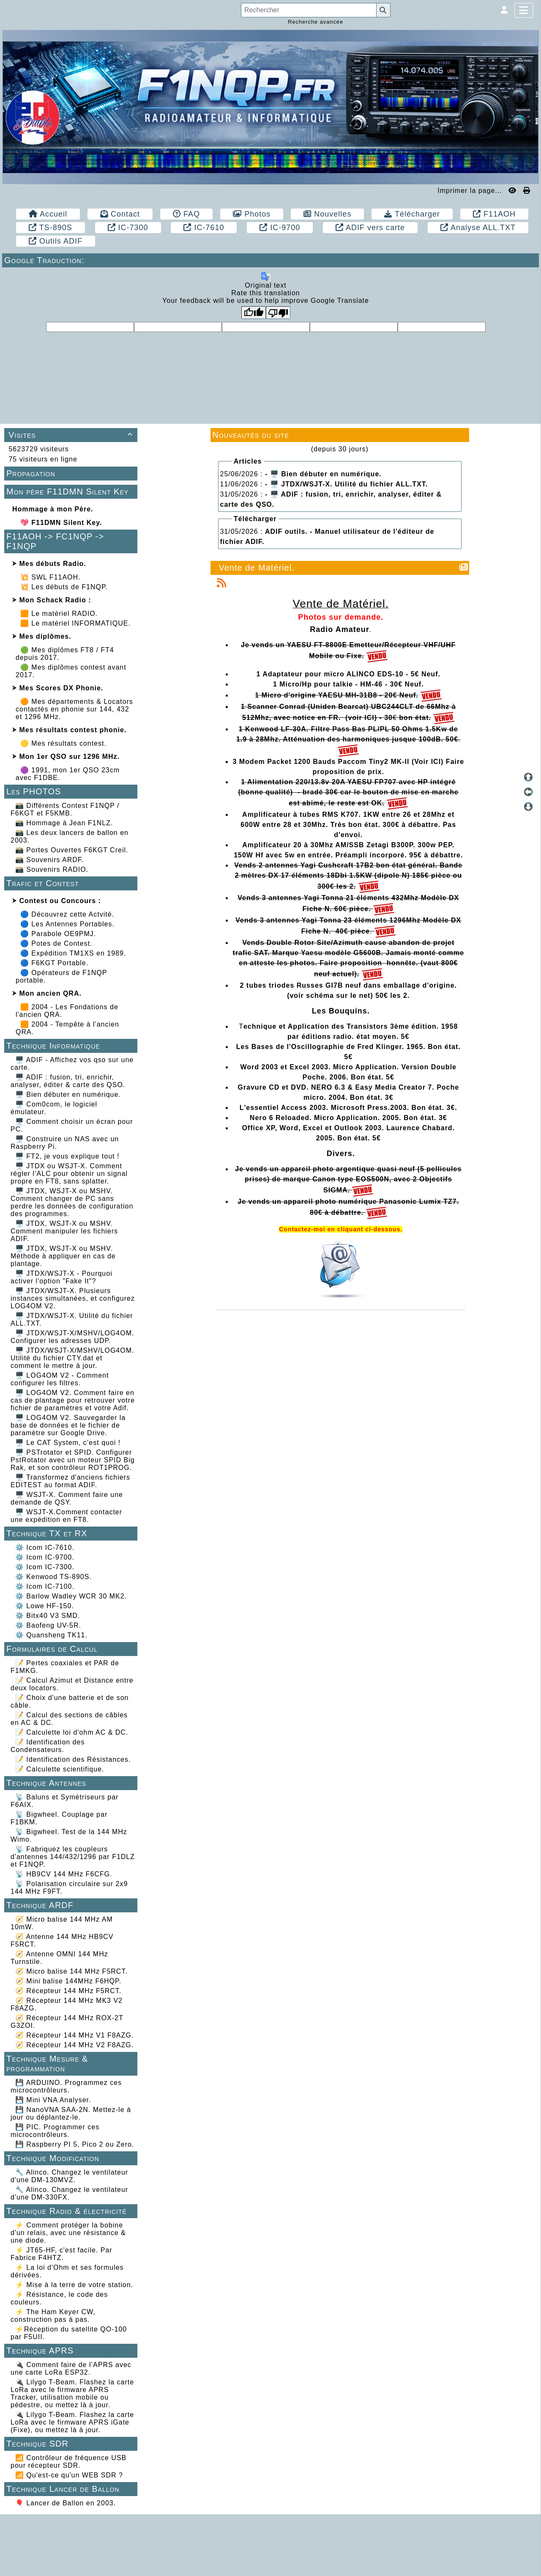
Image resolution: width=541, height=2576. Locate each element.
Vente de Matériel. (257, 567)
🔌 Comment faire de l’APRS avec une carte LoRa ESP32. (71, 2368)
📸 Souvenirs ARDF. (49, 859)
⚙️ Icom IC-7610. (44, 1547)
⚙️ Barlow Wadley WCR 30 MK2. (71, 1596)
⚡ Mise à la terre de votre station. (74, 2284)
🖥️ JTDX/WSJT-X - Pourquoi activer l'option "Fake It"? (61, 1277)
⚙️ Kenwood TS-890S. (53, 1576)
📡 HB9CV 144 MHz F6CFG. (63, 1874)
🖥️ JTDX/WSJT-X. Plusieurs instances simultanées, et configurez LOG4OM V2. (73, 1298)
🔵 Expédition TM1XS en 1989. (73, 953)
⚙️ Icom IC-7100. (44, 1586)
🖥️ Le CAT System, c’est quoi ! (67, 1442)
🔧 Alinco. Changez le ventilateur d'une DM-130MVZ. (69, 2176)
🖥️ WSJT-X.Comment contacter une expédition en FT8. (66, 1515)
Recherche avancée (315, 22)
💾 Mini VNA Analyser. (53, 2100)
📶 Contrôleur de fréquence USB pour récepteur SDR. (68, 2461)
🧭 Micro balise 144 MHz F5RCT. (71, 1971)
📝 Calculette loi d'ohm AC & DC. (71, 1732)
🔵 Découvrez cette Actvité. (67, 914)
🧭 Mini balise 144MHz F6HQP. (68, 1981)
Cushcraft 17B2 (346, 865)
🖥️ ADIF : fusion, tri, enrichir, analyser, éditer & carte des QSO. (68, 1081)
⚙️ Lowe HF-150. (44, 1605)
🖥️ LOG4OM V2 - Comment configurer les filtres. (60, 1379)
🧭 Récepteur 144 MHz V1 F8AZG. (74, 2035)
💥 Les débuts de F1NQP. (64, 586)
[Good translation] (253, 312)
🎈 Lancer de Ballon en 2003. (65, 2503)
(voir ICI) (361, 717)
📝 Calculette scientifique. (59, 1769)
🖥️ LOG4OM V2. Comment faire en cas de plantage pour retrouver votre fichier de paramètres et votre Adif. (73, 1400)
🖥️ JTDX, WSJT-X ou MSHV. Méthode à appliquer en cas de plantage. (63, 1256)
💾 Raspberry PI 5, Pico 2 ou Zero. (74, 2144)
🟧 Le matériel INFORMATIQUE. (75, 623)
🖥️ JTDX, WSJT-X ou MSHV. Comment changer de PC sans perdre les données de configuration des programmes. (72, 1202)
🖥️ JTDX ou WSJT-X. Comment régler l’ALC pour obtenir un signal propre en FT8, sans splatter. (69, 1173)
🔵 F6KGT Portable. (54, 963)
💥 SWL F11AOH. (50, 577)
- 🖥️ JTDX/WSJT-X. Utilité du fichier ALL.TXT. (346, 484)
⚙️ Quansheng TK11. (51, 1635)
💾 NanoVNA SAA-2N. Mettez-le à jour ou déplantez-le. (71, 2113)
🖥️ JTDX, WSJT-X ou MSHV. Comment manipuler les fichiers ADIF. (64, 1231)
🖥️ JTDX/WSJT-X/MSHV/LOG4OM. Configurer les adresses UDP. (72, 1336)
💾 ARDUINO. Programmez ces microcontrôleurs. (66, 2086)
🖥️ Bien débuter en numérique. (68, 1094)
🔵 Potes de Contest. (56, 943)
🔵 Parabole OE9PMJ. (58, 933)
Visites (71, 434)
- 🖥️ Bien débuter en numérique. (323, 474)
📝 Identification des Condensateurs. (48, 1745)
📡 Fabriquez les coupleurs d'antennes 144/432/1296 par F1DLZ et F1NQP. (73, 1856)
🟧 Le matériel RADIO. (59, 613)
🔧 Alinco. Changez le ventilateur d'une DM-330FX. (69, 2193)
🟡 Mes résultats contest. (63, 743)
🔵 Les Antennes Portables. (67, 924)
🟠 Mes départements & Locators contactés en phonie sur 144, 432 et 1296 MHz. (74, 709)
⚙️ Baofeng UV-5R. (48, 1625)
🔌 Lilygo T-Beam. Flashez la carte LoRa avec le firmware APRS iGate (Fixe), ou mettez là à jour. (72, 2422)
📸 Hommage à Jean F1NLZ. (64, 823)
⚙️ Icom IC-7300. (44, 1567)
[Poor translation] (278, 312)
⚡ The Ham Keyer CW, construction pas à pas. (53, 2315)
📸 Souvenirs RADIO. (51, 869)
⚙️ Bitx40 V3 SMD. (47, 1615)
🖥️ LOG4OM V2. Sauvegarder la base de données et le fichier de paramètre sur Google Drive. (68, 1425)
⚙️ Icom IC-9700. (44, 1557)
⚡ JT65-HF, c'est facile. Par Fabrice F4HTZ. (61, 2253)
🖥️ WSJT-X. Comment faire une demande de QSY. (67, 1498)
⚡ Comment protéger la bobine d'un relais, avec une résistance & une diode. (68, 2233)
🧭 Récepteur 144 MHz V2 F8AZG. (74, 2045)
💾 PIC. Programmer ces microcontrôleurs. (55, 2130)
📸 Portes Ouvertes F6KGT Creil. (71, 850)
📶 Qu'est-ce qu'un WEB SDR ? (69, 2475)
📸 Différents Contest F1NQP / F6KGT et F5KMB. (65, 809)
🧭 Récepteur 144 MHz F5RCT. (68, 1990)
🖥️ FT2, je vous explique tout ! (67, 1156)
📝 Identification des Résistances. (73, 1759)
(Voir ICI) (427, 761)
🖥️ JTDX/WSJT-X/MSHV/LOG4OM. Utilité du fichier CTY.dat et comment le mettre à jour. (72, 1358)
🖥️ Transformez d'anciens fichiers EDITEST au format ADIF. (70, 1481)
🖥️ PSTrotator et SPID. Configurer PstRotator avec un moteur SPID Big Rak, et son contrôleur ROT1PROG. (73, 1460)
